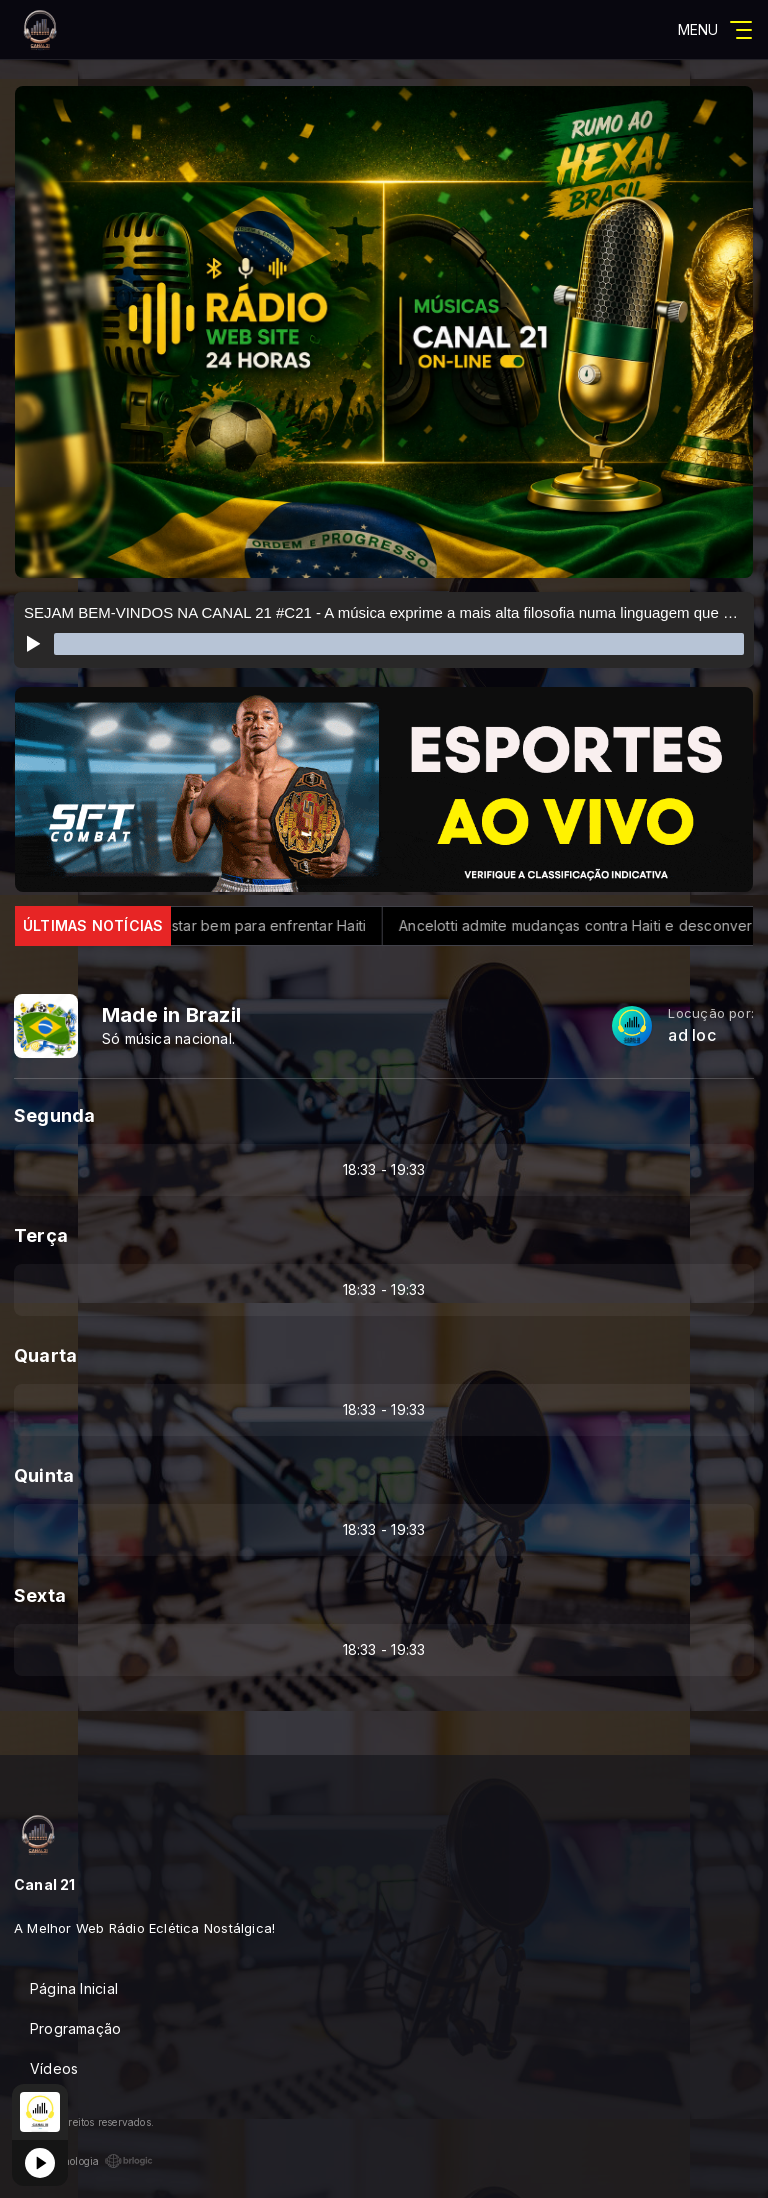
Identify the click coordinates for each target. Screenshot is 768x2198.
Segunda (54, 1115)
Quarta (45, 1355)
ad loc (691, 1035)
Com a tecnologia (83, 2161)
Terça (41, 1235)
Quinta (44, 1475)
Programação (75, 2028)
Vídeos (54, 2068)
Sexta (40, 1595)
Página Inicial (74, 1988)
